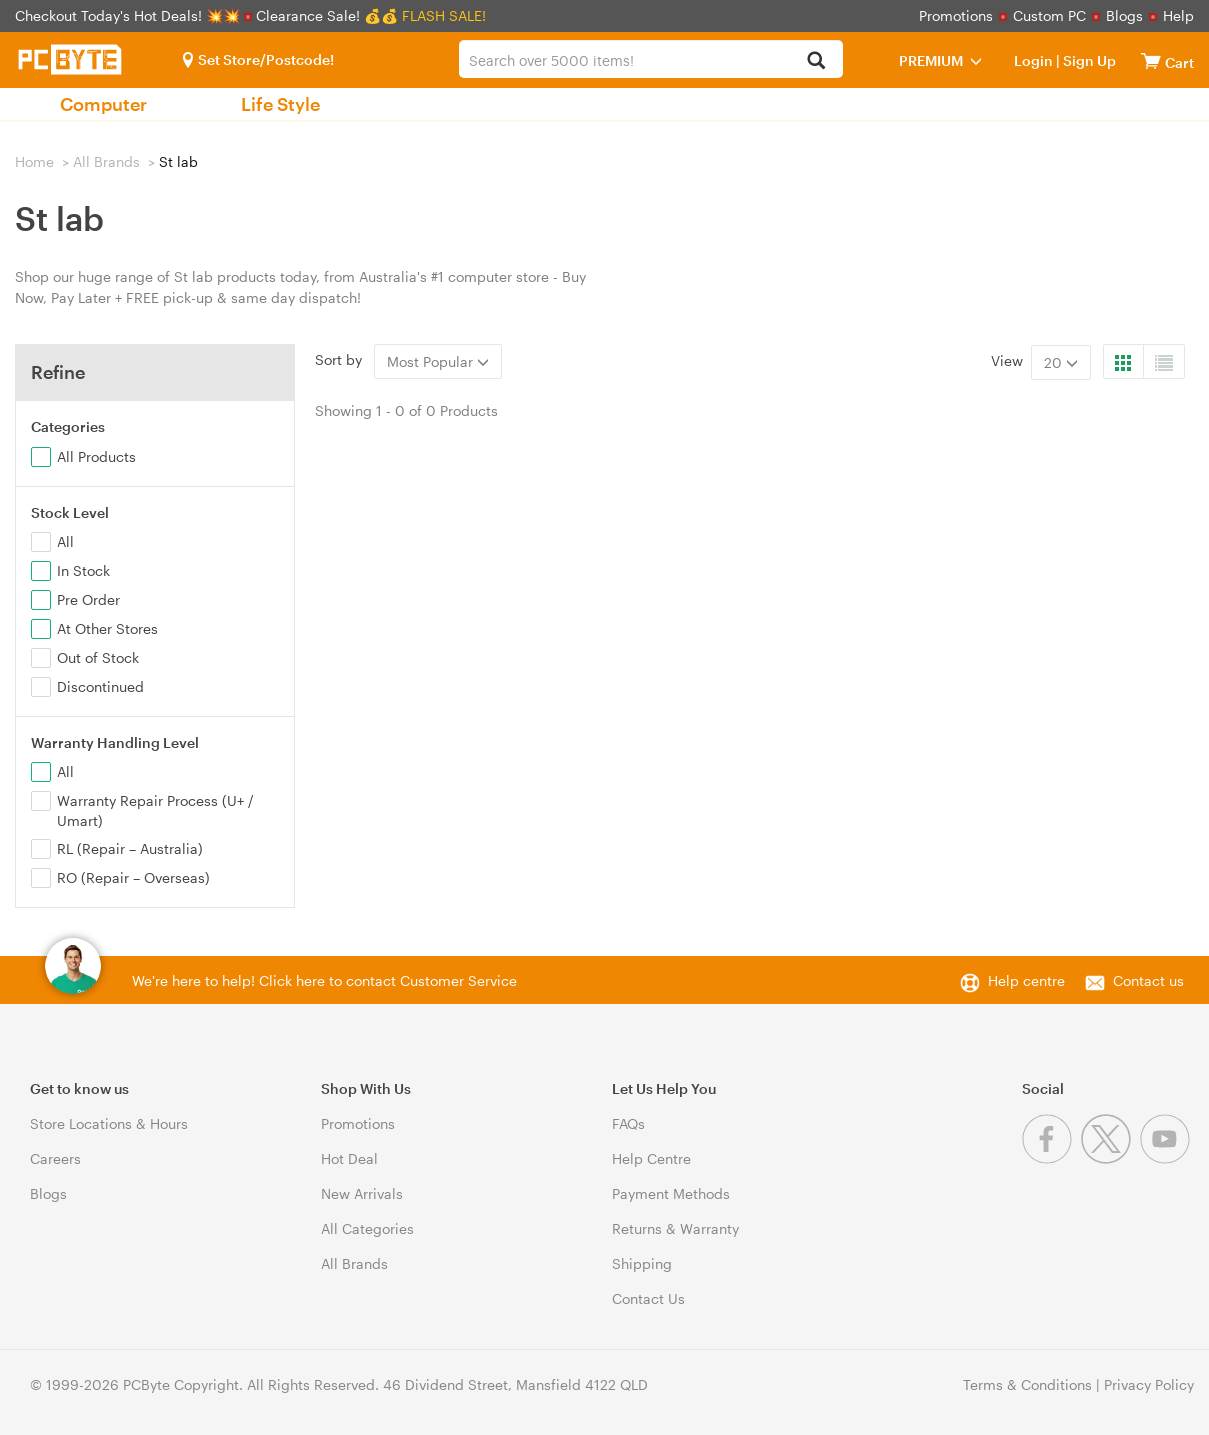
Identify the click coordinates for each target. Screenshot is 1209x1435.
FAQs (628, 1123)
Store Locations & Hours (109, 1123)
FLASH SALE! (444, 15)
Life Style (280, 104)
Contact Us (648, 1298)
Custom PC (1049, 15)
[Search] (816, 61)
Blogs (1124, 15)
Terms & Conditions (1027, 1384)
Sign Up (1088, 60)
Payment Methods (671, 1193)
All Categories (367, 1228)
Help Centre (651, 1158)
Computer (103, 104)
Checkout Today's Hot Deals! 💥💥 (129, 15)
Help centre (1026, 980)
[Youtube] (1167, 1158)
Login (1033, 60)
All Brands (106, 161)
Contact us (1148, 980)
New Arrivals (362, 1193)
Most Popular (438, 361)
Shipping (642, 1263)
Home (34, 161)
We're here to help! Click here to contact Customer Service (324, 980)
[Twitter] (1110, 1158)
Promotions (956, 15)
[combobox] (651, 59)
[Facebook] (1051, 1158)
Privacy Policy (1149, 1384)
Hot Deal (349, 1158)
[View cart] (1151, 60)
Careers (55, 1158)
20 (1061, 362)
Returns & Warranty (675, 1228)
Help (1178, 15)
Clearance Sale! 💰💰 (327, 15)
